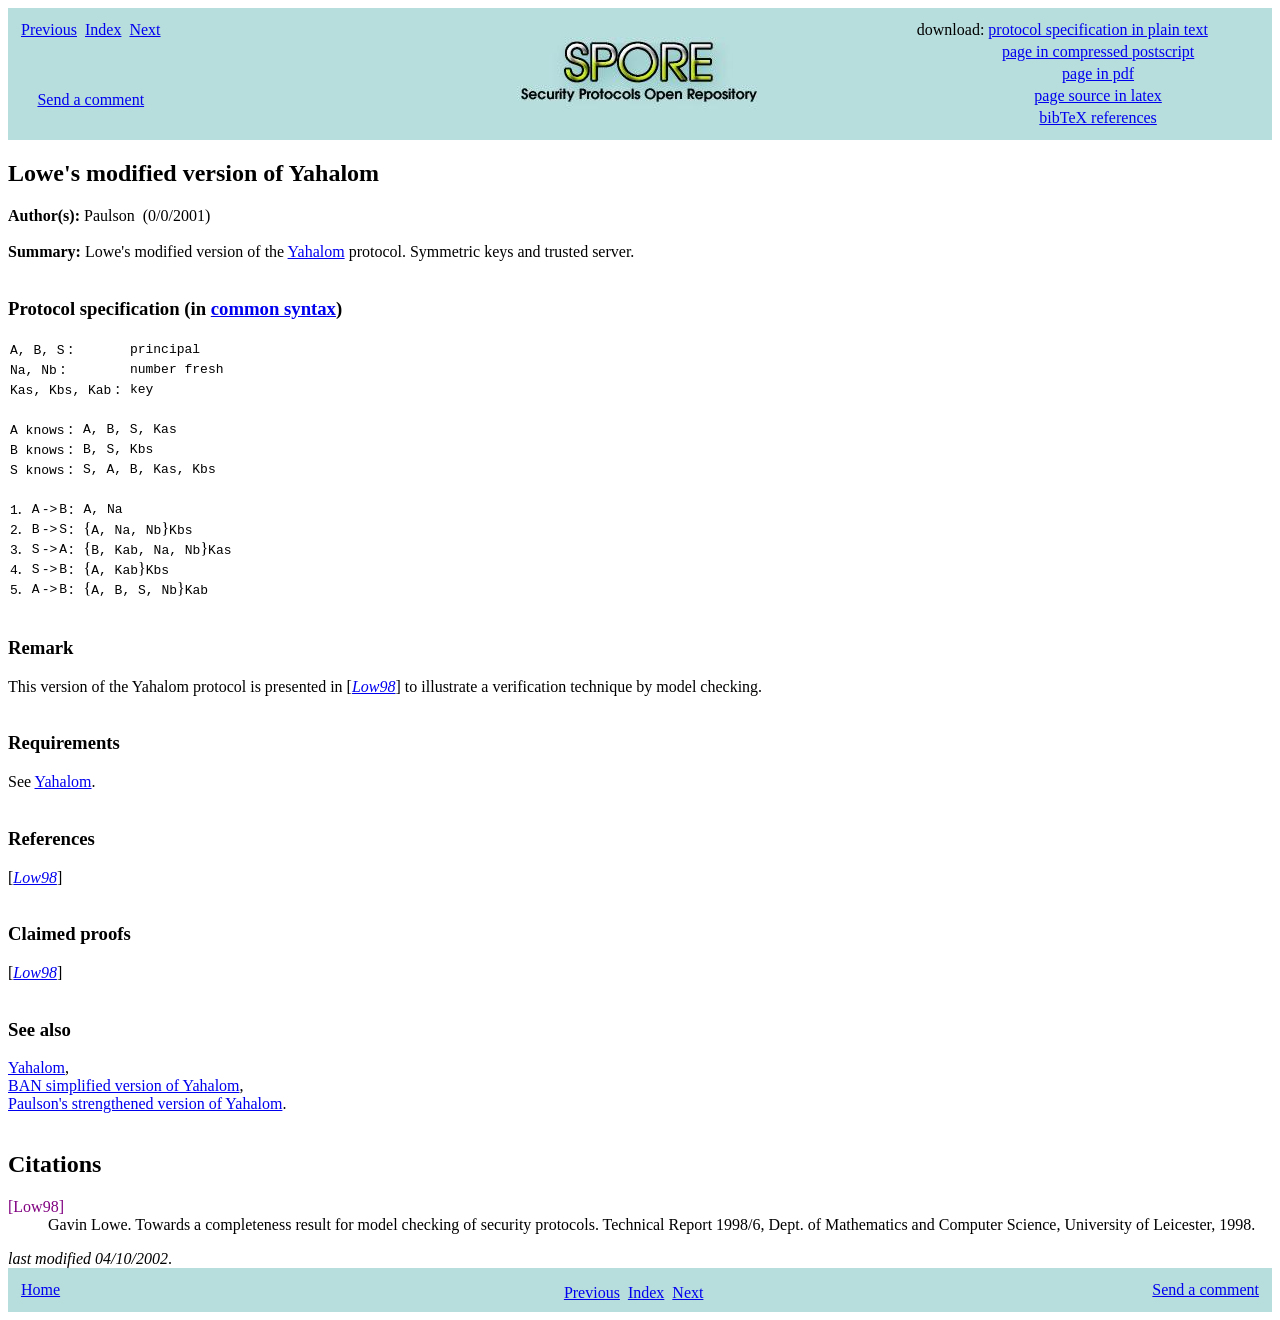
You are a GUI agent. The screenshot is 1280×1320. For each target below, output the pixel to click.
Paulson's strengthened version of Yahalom (145, 1103)
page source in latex (1098, 95)
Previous (49, 29)
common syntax (273, 308)
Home (40, 1289)
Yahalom (316, 251)
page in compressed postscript (1098, 51)
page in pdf (1098, 73)
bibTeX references (1097, 117)
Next (144, 29)
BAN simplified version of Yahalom (124, 1085)
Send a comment (90, 99)
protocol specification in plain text (1098, 29)
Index (103, 29)
